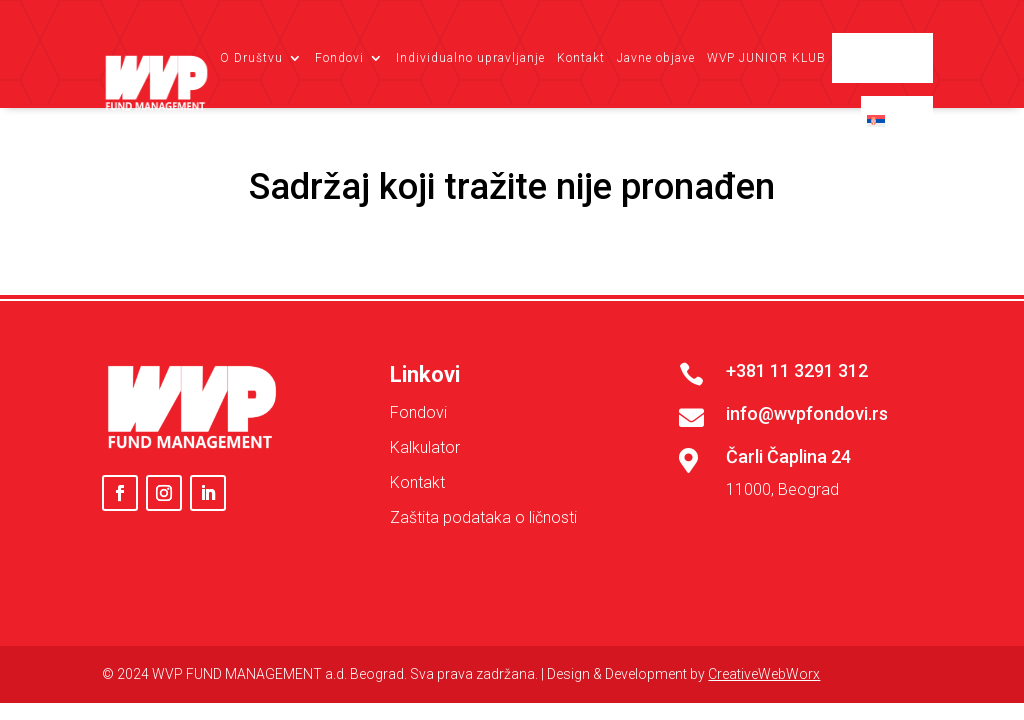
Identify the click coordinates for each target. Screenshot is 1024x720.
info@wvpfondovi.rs (807, 413)
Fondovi (339, 58)
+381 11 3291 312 (797, 370)
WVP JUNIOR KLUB (766, 58)
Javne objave (656, 58)
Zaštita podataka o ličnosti (483, 517)
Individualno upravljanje (470, 58)
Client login (891, 58)
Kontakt (581, 58)
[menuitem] (897, 121)
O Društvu (251, 58)
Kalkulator (425, 447)
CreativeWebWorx (764, 674)
